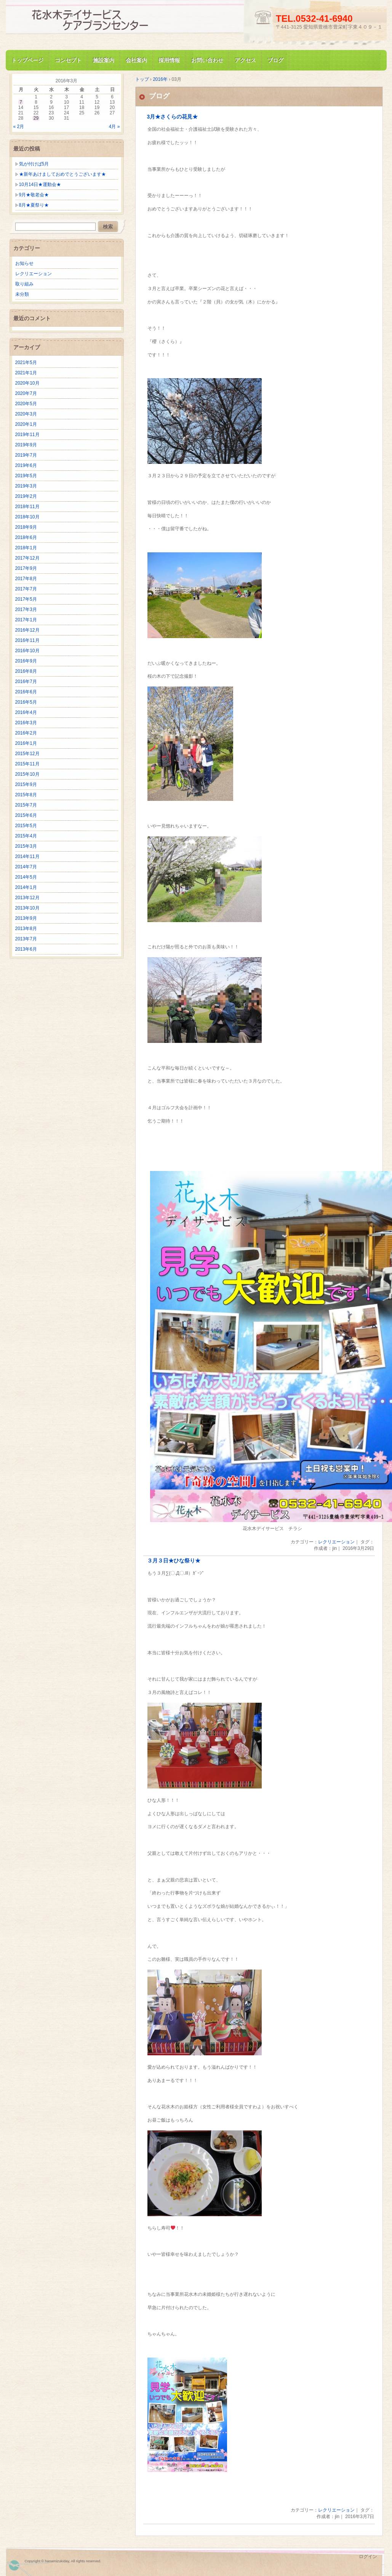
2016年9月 (26, 661)
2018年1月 (26, 547)
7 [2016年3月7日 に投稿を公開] (20, 102)
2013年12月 (27, 897)
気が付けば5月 (34, 164)
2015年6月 (26, 815)
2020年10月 (27, 383)
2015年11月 (27, 764)
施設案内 (103, 60)
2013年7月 (26, 939)
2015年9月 (26, 784)
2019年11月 (27, 434)
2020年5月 (26, 403)
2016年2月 (26, 733)
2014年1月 (26, 887)
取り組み (24, 284)
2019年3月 (26, 486)
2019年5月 (26, 475)
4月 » (114, 126)
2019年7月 (26, 455)
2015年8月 (26, 794)
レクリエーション (336, 1542)
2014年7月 (26, 866)
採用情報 (169, 60)
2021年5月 (26, 362)
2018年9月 (26, 527)
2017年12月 (27, 558)
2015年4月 (26, 836)
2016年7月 (26, 681)
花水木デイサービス (97, 20)
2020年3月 (26, 414)
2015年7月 (26, 805)
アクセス (245, 60)
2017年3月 (26, 609)
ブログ (275, 60)
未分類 (22, 294)
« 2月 (18, 126)
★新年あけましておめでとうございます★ (62, 174)
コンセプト (68, 60)
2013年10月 (27, 908)
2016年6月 (26, 692)
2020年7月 (26, 393)
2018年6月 (26, 537)
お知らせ (24, 263)
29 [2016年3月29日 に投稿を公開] (36, 118)
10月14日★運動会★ (40, 184)
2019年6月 (26, 465)
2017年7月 (26, 589)
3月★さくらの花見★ (172, 117)
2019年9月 (26, 445)
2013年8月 (26, 928)
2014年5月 (26, 877)
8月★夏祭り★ (34, 205)
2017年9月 (26, 568)
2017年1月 (26, 619)
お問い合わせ (207, 60)
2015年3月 (26, 846)
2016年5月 (26, 702)
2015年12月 (27, 753)
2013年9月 (26, 918)
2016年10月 (27, 650)
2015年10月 (27, 774)
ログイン (368, 2556)
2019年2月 (26, 496)
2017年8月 (26, 578)
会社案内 (136, 60)
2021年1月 (26, 372)
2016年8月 (26, 671)
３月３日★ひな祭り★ (173, 1561)
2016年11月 (27, 640)
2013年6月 (26, 949)
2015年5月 (26, 825)
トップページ (27, 60)
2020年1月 (26, 424)
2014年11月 (27, 856)
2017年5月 (26, 599)
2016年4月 (26, 712)
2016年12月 (27, 630)
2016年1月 (26, 743)
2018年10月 (27, 517)
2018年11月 (27, 506)
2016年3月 (26, 722)
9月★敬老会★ (34, 194)
